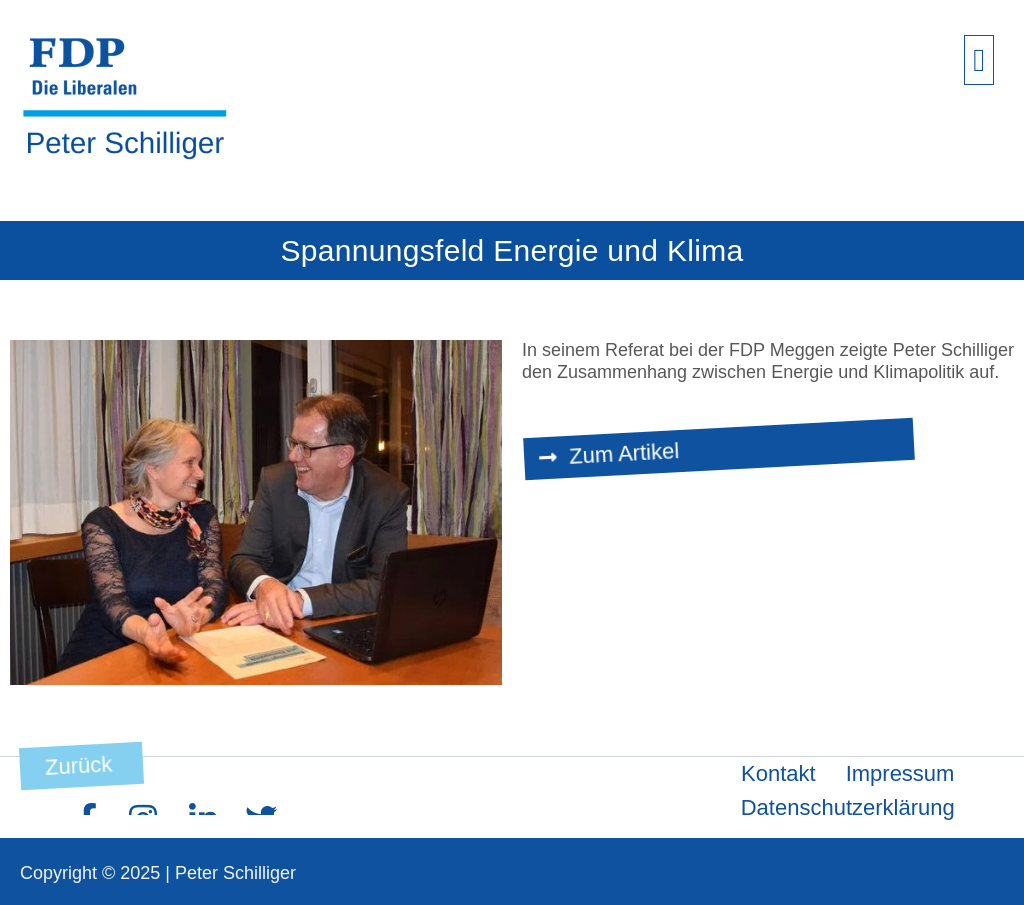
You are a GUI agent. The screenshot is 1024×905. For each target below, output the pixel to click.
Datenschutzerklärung (848, 807)
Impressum (900, 773)
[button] (979, 60)
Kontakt (778, 773)
